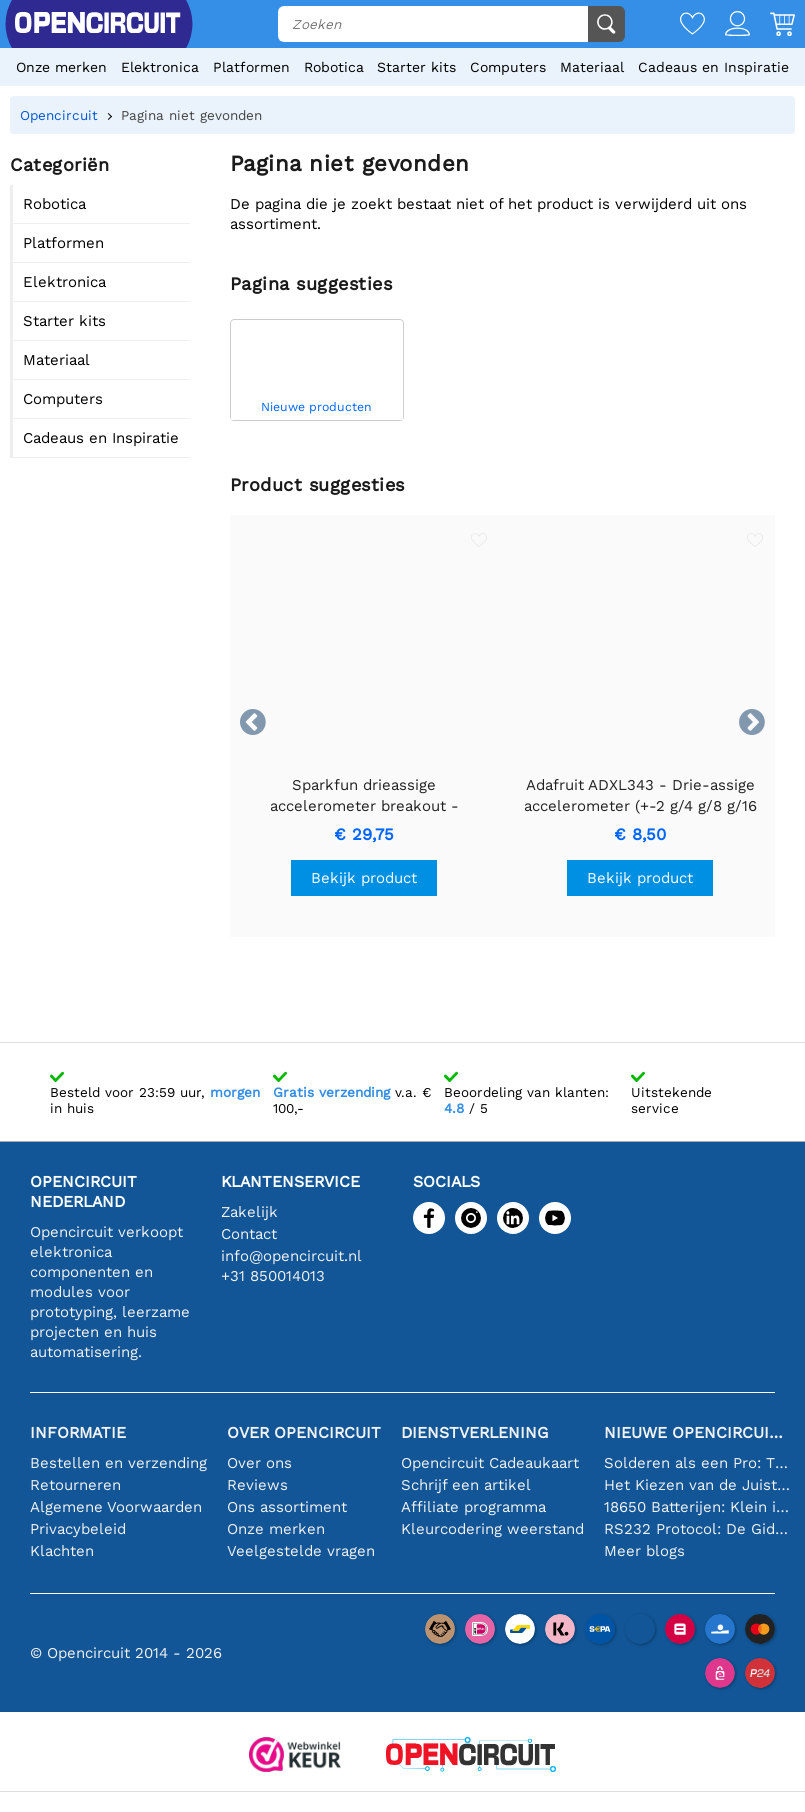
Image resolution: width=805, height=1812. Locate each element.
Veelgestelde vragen (301, 1551)
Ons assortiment (287, 1507)
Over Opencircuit (304, 1432)
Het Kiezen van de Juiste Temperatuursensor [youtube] (697, 1485)
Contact (249, 1234)
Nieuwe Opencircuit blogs (697, 1432)
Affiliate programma (473, 1507)
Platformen (251, 67)
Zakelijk (249, 1212)
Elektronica (160, 67)
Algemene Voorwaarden (116, 1507)
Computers (508, 67)
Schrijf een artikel (466, 1485)
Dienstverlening (474, 1432)
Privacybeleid (78, 1529)
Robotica (334, 67)
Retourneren (75, 1485)
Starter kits (416, 67)
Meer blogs (644, 1551)
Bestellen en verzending (118, 1463)
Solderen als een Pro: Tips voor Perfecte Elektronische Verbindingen (697, 1463)
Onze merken (61, 67)
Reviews (257, 1485)
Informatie (78, 1432)
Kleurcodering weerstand (492, 1529)
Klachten (62, 1551)
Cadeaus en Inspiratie (713, 67)
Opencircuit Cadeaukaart (490, 1463)
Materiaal (592, 67)
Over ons (259, 1463)
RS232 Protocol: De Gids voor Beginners (697, 1529)
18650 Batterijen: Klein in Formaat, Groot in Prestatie (697, 1507)
